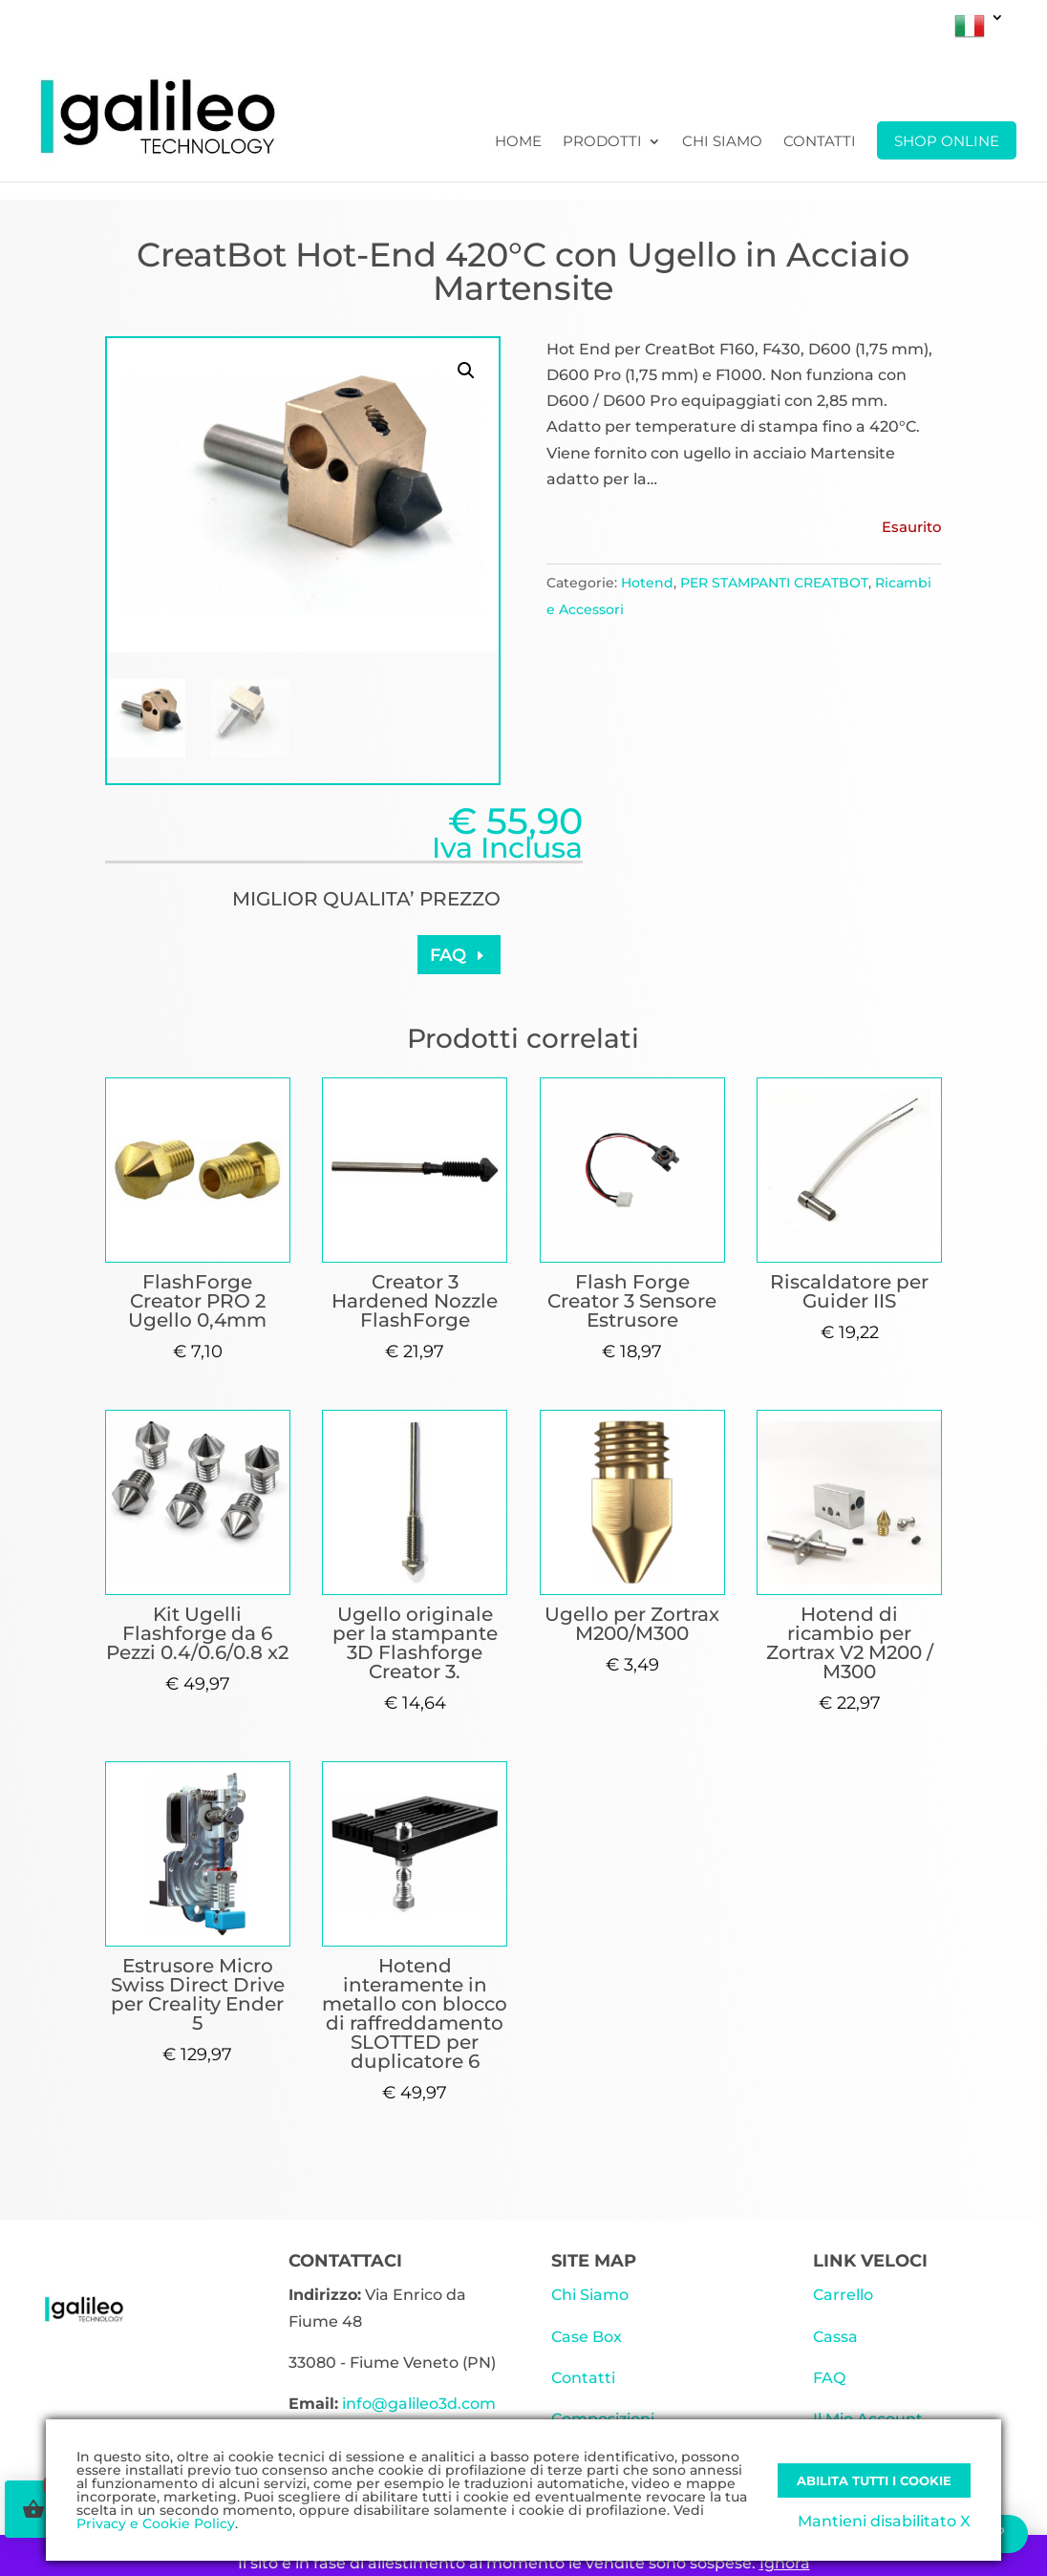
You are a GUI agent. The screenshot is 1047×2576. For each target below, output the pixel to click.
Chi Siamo (722, 142)
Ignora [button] (784, 2563)
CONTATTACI (345, 2260)
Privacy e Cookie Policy (155, 2523)
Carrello (843, 2295)
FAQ (448, 955)
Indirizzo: (324, 2295)
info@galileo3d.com (419, 2404)
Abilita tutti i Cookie (874, 2480)
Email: (313, 2404)
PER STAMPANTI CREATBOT (774, 582)
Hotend (647, 582)
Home (518, 142)
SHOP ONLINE (946, 141)
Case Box (586, 2337)
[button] (466, 370)
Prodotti (602, 142)
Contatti (819, 142)
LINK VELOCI (870, 2260)
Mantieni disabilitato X (884, 2521)
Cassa (835, 2337)
